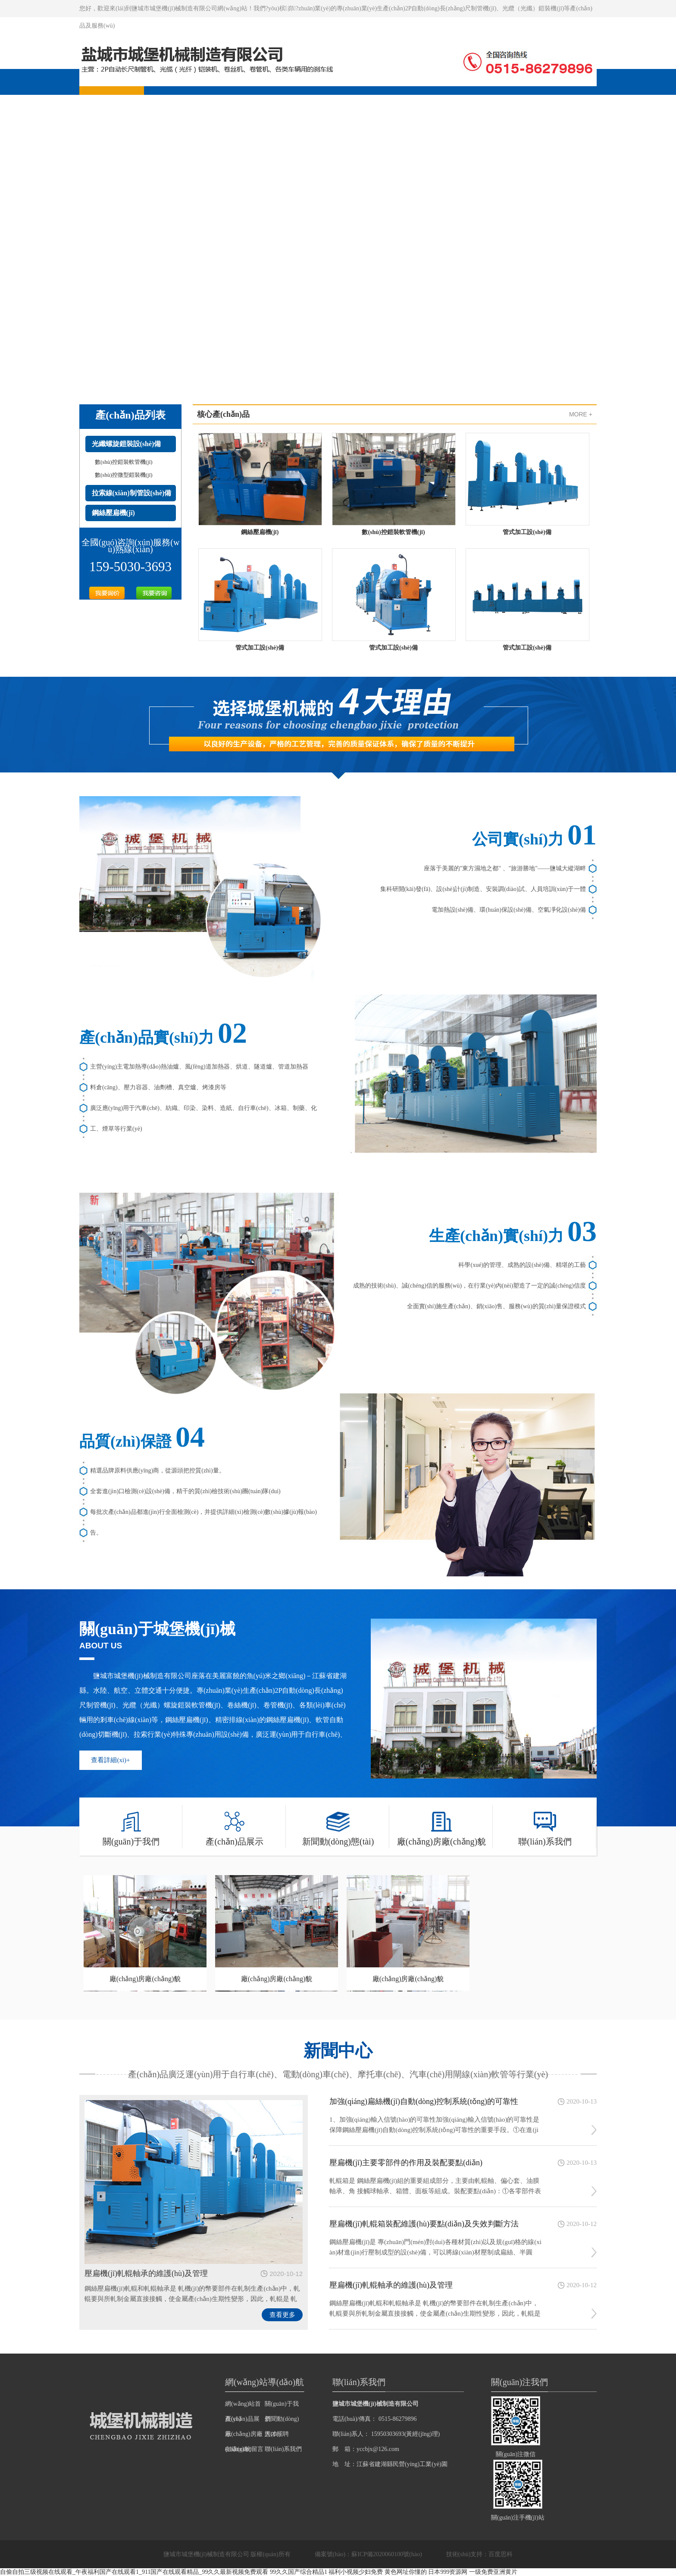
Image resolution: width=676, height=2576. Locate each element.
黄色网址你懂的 (406, 2572)
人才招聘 (277, 2434)
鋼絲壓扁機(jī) (113, 512)
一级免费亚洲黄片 (493, 2572)
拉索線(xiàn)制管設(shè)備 (132, 493)
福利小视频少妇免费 (356, 2572)
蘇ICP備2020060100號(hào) (386, 2554)
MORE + (580, 414)
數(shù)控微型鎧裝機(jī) (124, 475)
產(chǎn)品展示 (234, 1825)
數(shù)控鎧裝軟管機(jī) (124, 462)
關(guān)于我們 (131, 1825)
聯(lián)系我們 (544, 1825)
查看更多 (282, 2314)
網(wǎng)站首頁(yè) (243, 2406)
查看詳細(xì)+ (110, 1760)
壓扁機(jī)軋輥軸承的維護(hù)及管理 (146, 2273)
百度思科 (500, 2554)
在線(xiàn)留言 (244, 2449)
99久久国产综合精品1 (298, 2572)
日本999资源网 (447, 2572)
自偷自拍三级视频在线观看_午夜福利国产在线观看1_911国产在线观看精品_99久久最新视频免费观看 (134, 2572)
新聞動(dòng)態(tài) (338, 1825)
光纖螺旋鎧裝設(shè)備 (126, 443)
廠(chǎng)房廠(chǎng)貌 (441, 1825)
